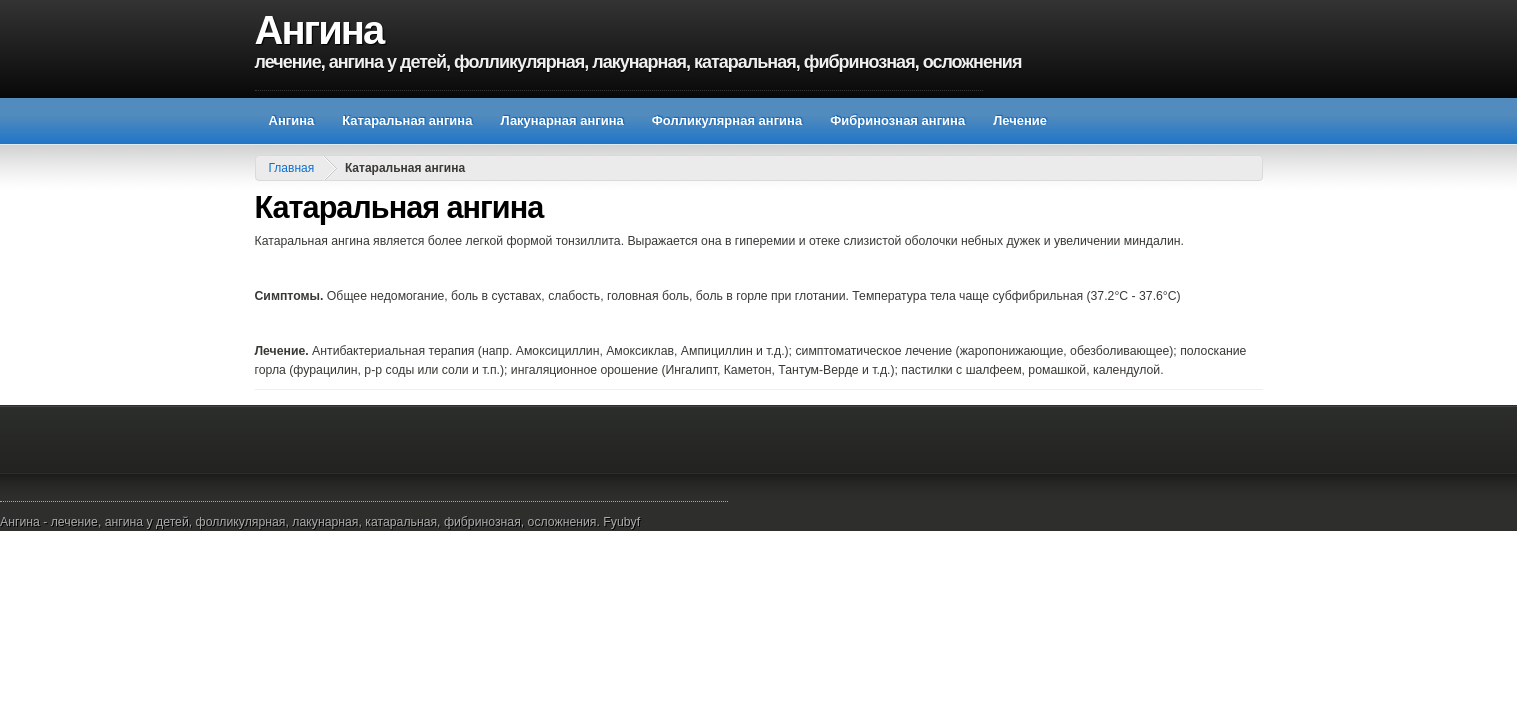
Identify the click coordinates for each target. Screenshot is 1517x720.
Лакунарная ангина (561, 120)
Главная (292, 168)
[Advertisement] (619, 82)
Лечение (1020, 120)
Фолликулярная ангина (727, 120)
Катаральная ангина (407, 120)
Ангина (319, 30)
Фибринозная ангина (897, 120)
